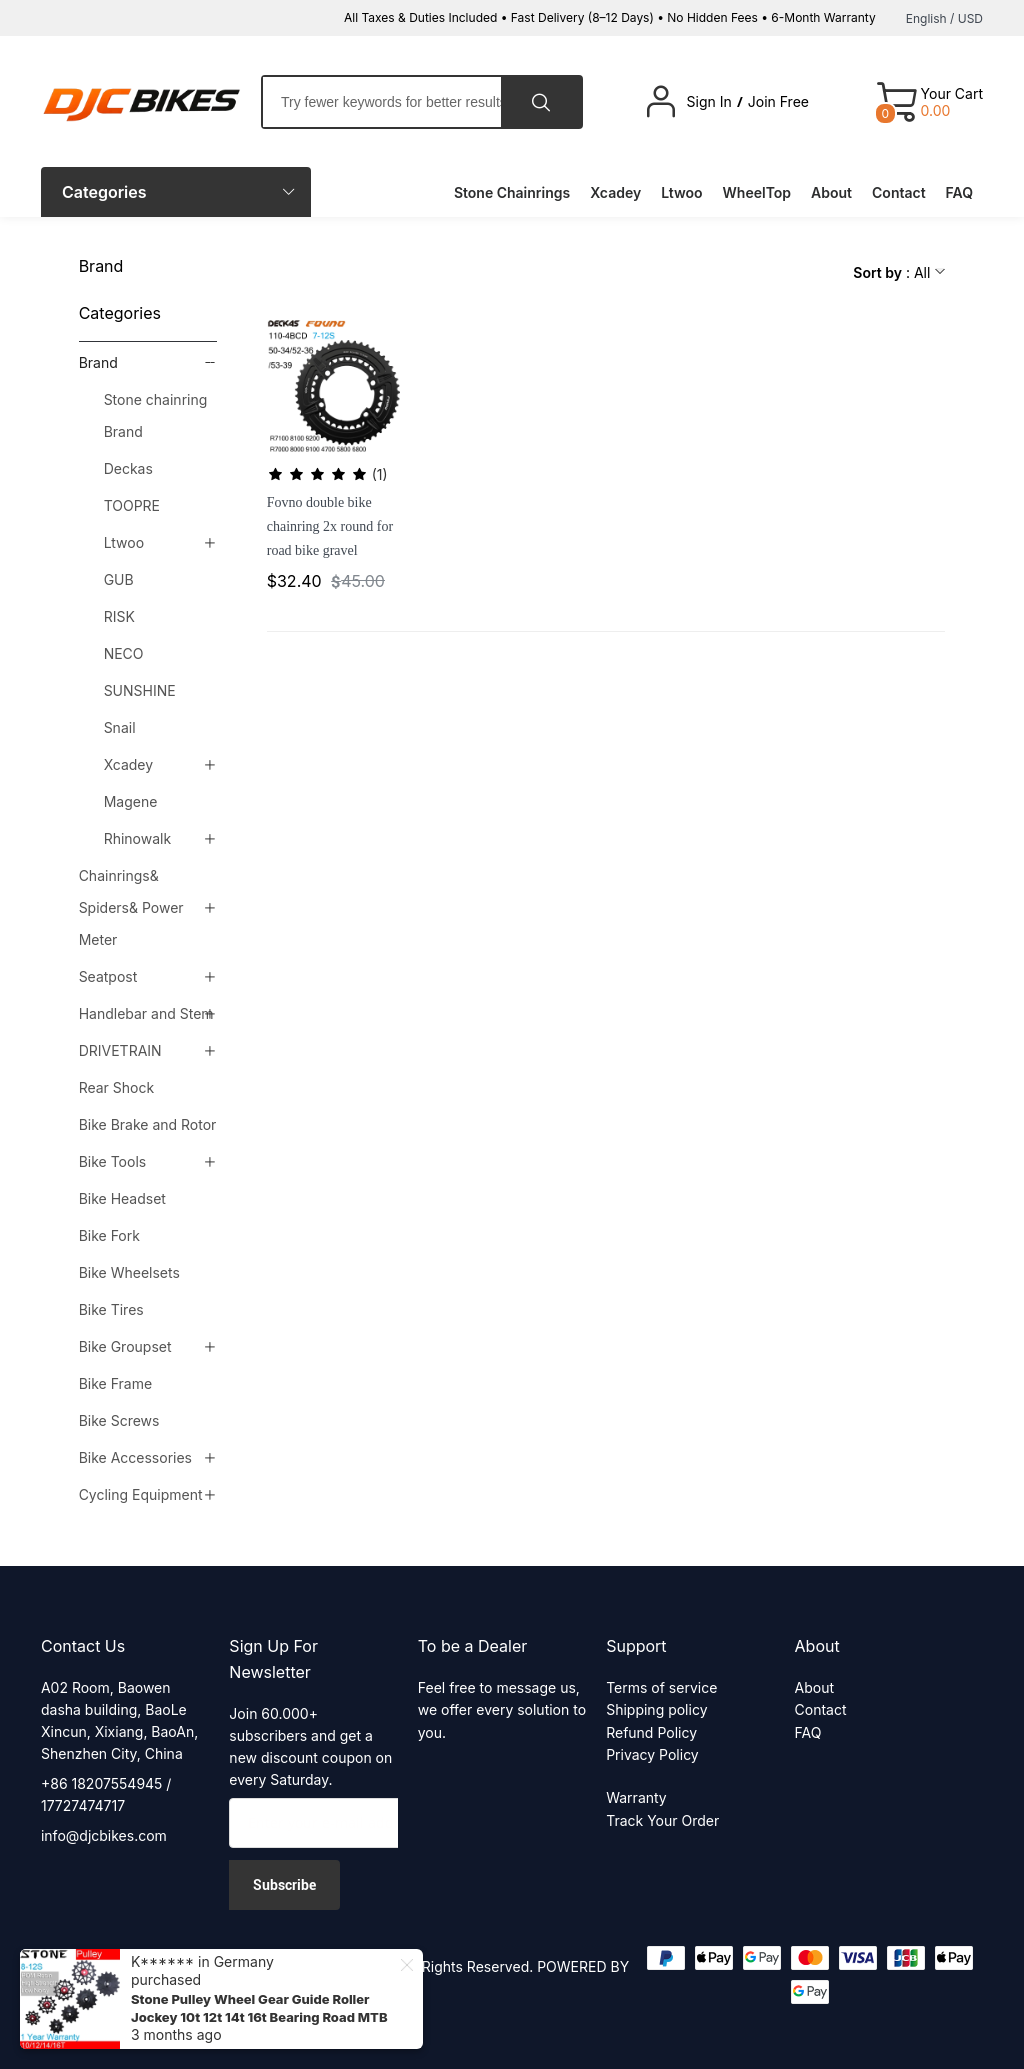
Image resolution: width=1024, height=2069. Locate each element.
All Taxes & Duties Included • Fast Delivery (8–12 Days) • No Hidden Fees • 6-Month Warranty (610, 17)
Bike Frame (115, 1383)
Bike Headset (122, 1198)
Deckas (128, 468)
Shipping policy (656, 1709)
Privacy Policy (652, 1754)
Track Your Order (662, 1820)
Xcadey (128, 764)
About (814, 1687)
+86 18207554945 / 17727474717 (106, 1794)
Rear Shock (117, 1087)
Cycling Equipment (141, 1494)
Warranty (636, 1797)
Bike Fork (109, 1235)
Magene (131, 801)
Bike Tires (111, 1309)
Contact (821, 1709)
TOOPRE (132, 505)
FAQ (808, 1732)
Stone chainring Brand (156, 415)
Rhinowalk (137, 838)
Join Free (778, 102)
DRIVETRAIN (120, 1050)
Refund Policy (651, 1732)
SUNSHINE (140, 690)
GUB (119, 579)
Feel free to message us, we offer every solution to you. (502, 1710)
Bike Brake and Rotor (148, 1124)
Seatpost (108, 976)
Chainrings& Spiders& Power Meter (131, 907)
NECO (124, 653)
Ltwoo (124, 542)
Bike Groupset (125, 1346)
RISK (119, 616)
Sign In (709, 102)
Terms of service (661, 1687)
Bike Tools (113, 1161)
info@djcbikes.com (104, 1835)
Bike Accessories (135, 1457)
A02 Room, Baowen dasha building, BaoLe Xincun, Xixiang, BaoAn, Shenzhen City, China (119, 1720)
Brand (98, 362)
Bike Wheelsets (129, 1272)
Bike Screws (119, 1420)
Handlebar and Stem (146, 1013)
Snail (120, 727)
